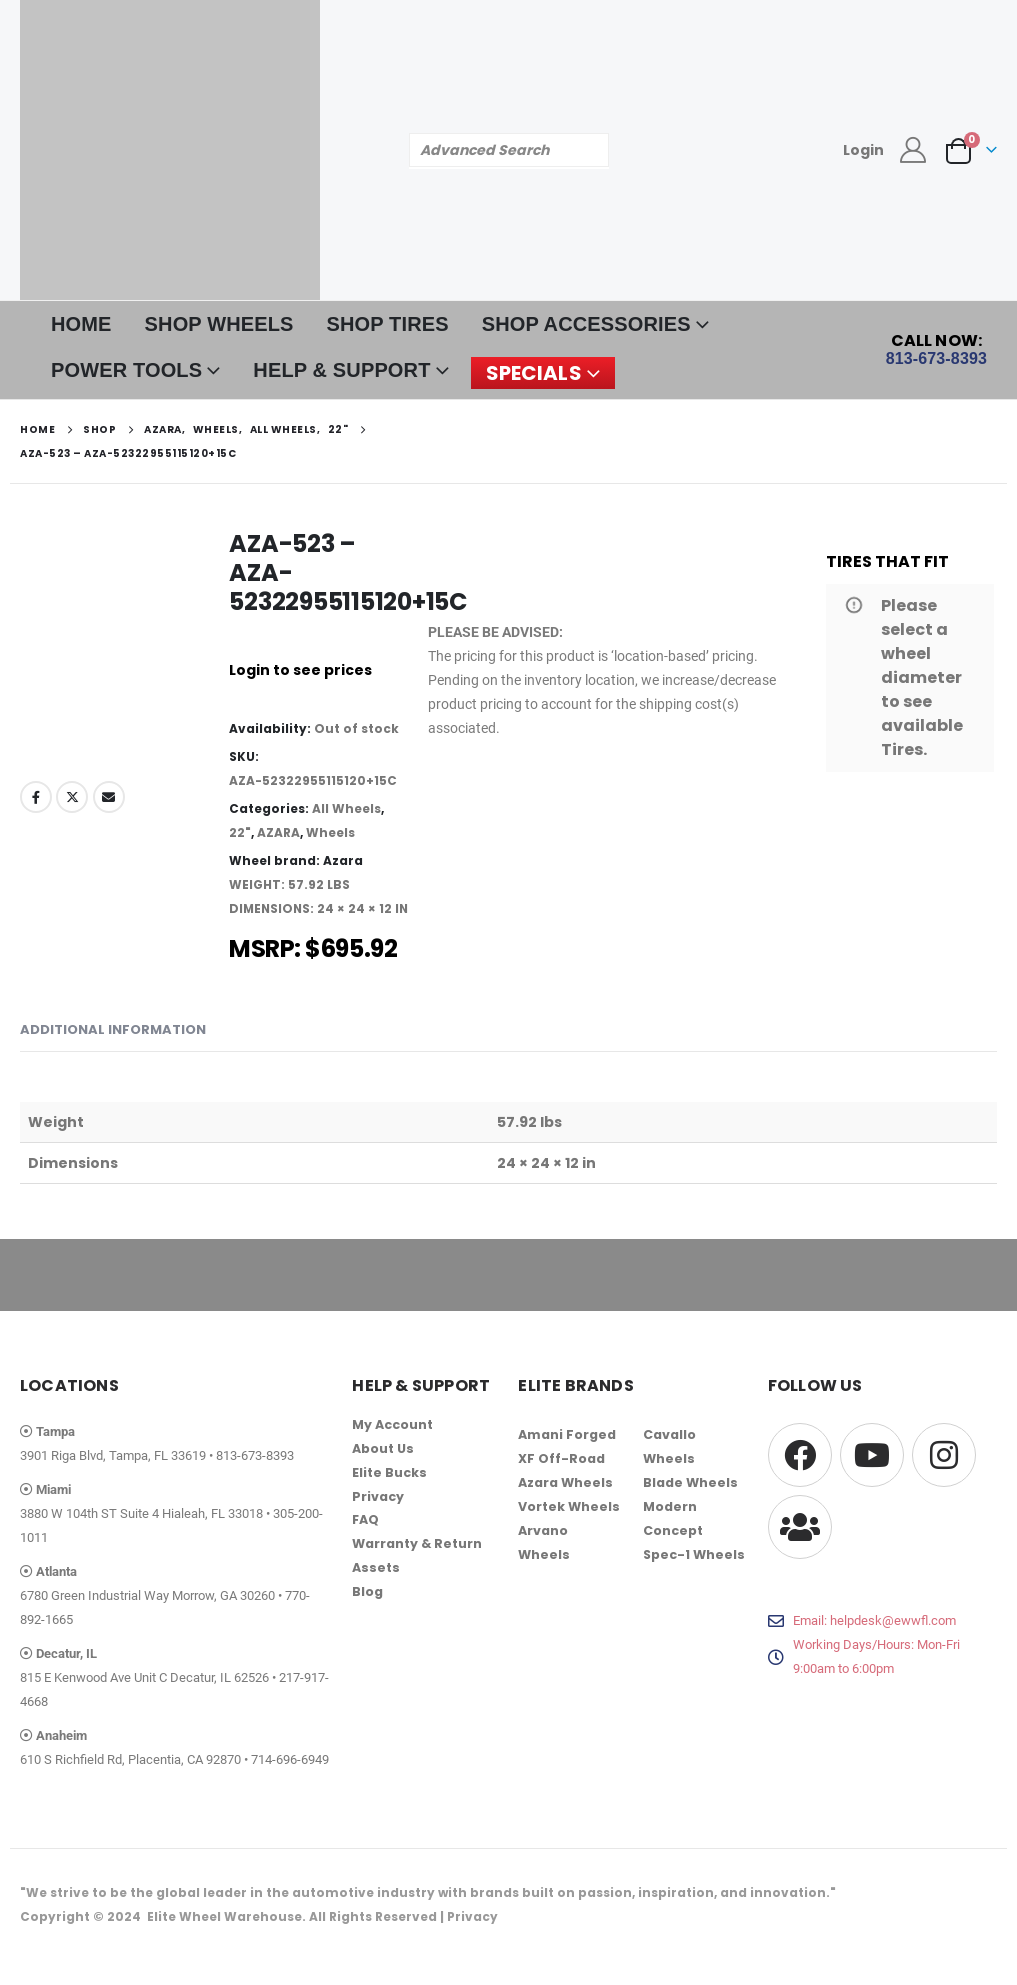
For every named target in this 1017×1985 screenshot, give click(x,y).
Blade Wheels (690, 1482)
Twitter (72, 797)
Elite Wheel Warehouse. (226, 1916)
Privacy (378, 1496)
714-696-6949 (290, 1759)
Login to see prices (300, 670)
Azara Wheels (565, 1482)
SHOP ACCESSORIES (586, 324)
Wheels (330, 832)
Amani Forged (567, 1434)
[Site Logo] (170, 150)
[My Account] (913, 150)
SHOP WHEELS (219, 324)
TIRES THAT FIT (887, 561)
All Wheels (346, 808)
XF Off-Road (561, 1458)
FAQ (366, 1520)
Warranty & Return (417, 1544)
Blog (367, 1592)
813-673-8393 (255, 1455)
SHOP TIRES (388, 324)
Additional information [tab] (113, 1029)
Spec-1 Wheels (694, 1554)
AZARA (278, 832)
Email (109, 797)
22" (240, 832)
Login (863, 150)
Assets (376, 1568)
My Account (392, 1424)
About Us (383, 1448)
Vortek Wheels (569, 1506)
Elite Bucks (389, 1472)
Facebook (36, 797)
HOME (81, 324)
